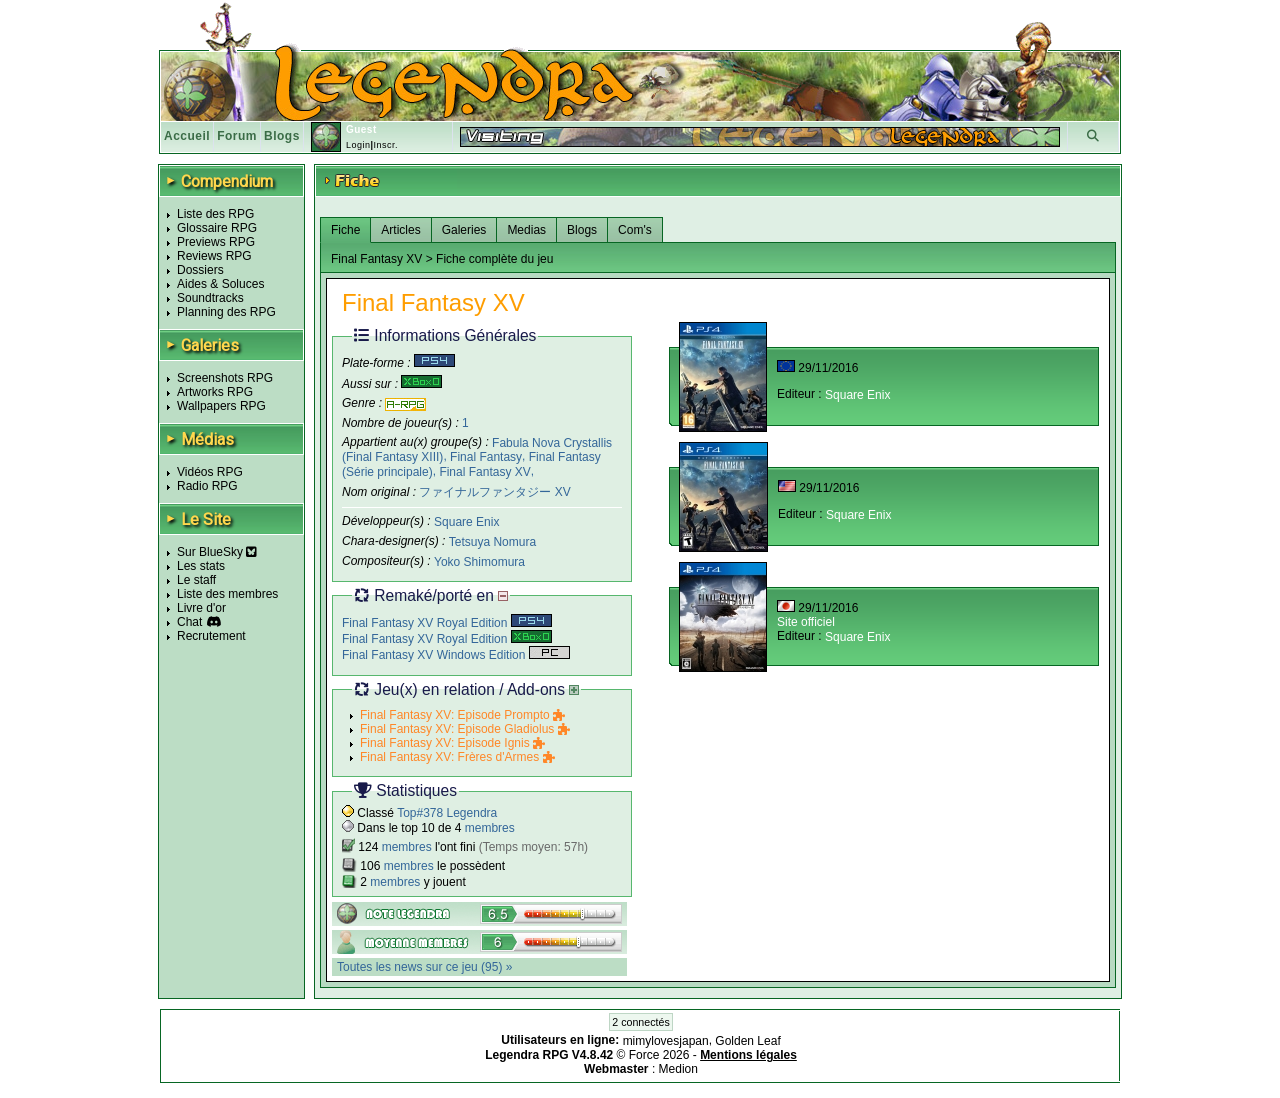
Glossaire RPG (217, 228)
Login (358, 145)
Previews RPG (216, 242)
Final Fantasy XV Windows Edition (456, 655)
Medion (678, 1069)
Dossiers (200, 270)
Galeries (464, 230)
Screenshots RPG (225, 378)
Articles (400, 230)
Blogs (282, 136)
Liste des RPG (215, 214)
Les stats (201, 566)
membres (490, 828)
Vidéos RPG (210, 472)
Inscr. (385, 145)
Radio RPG (207, 486)
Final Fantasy (486, 457)
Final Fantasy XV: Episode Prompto (462, 715)
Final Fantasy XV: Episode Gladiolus (465, 729)
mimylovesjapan (666, 1041)
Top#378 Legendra (447, 813)
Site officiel (806, 622)
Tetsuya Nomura (492, 542)
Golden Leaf (747, 1041)
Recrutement (211, 636)
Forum (237, 136)
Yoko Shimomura (479, 561)
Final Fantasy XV (484, 472)
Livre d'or (201, 608)
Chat (189, 622)
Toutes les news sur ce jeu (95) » (424, 967)
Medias (526, 230)
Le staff (196, 580)
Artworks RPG (215, 392)
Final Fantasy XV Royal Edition (447, 623)
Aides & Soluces (220, 284)
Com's (635, 230)
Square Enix (466, 522)
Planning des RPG (226, 312)
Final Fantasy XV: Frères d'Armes (457, 757)
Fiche (345, 230)
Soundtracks (210, 298)
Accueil (187, 136)
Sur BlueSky (217, 552)
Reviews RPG (214, 256)
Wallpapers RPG (221, 406)
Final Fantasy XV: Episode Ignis (452, 743)
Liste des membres (227, 594)
